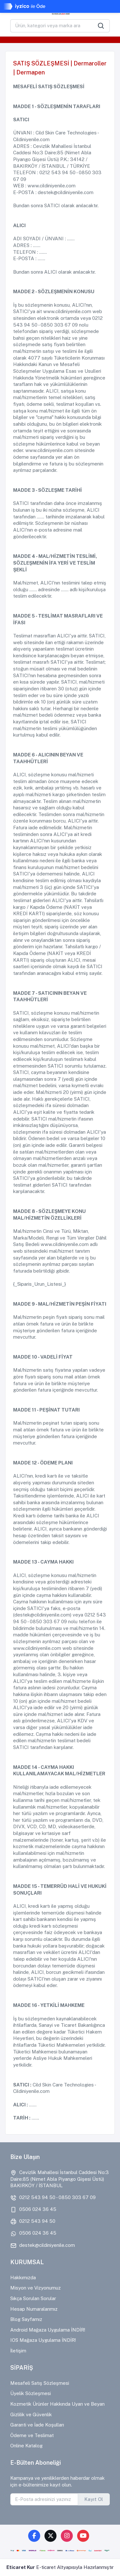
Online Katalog (26, 2445)
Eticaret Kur (20, 2567)
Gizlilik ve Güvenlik (31, 2414)
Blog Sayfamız (26, 2319)
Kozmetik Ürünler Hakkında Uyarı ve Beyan (57, 2404)
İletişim (18, 2350)
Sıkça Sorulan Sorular (33, 2298)
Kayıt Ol (93, 2499)
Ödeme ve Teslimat (32, 2435)
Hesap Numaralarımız (34, 2309)
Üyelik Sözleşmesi (30, 2393)
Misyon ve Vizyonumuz (35, 2287)
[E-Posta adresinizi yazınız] (44, 2499)
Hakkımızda (23, 2277)
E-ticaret (46, 2567)
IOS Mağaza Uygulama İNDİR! (43, 2340)
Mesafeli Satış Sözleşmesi (39, 2383)
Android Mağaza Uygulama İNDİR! (47, 2330)
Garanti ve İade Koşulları (37, 2424)
